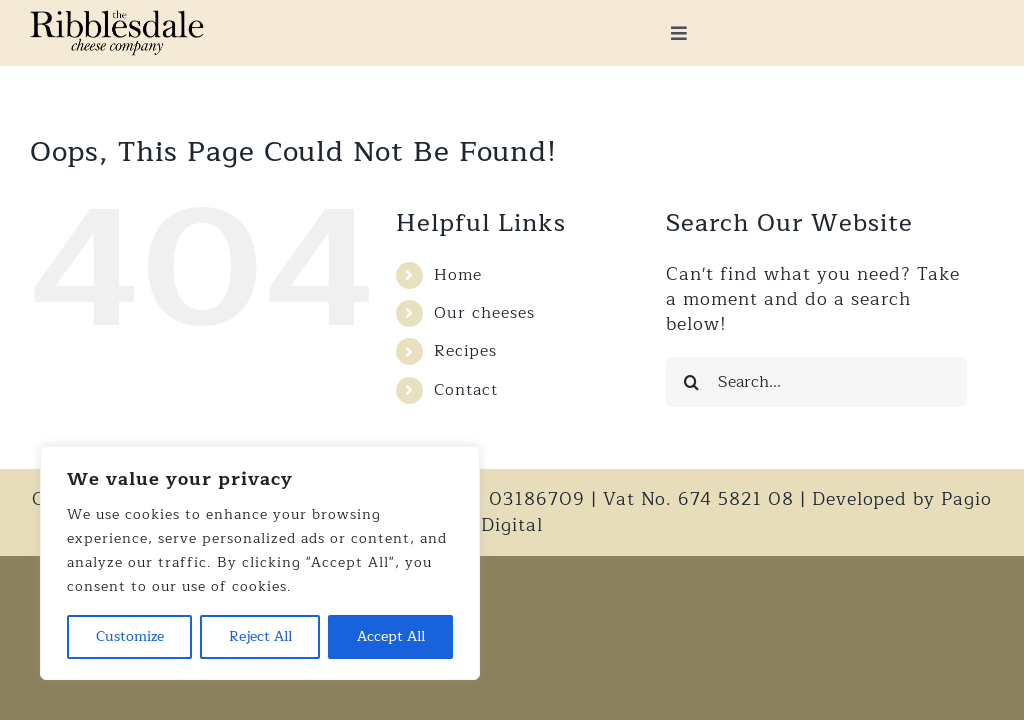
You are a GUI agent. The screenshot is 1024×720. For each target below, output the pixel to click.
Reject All (260, 636)
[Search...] (816, 382)
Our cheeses (484, 313)
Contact (466, 390)
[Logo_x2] (117, 19)
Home (458, 275)
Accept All (391, 636)
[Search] (691, 382)
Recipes (465, 351)
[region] (260, 563)
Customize (130, 636)
